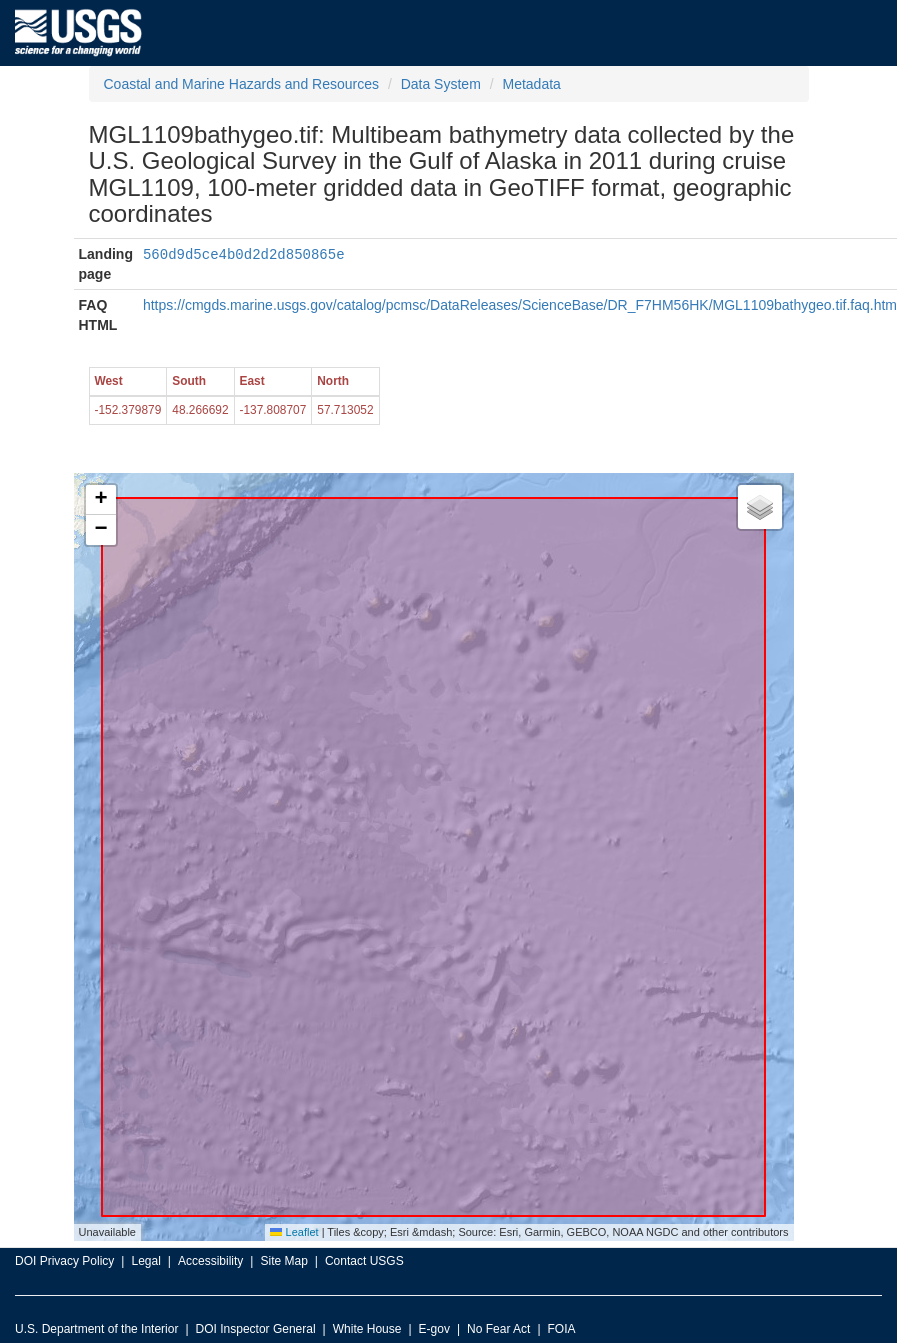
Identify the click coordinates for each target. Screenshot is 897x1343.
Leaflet (294, 1232)
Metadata (531, 84)
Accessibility (210, 1261)
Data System (441, 84)
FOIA (562, 1329)
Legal (145, 1261)
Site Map (283, 1261)
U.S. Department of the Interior (96, 1329)
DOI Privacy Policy (64, 1261)
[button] (101, 500)
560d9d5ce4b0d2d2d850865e (244, 253)
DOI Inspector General (256, 1329)
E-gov (434, 1329)
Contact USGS (364, 1261)
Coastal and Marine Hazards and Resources (241, 84)
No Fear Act (498, 1329)
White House (367, 1329)
